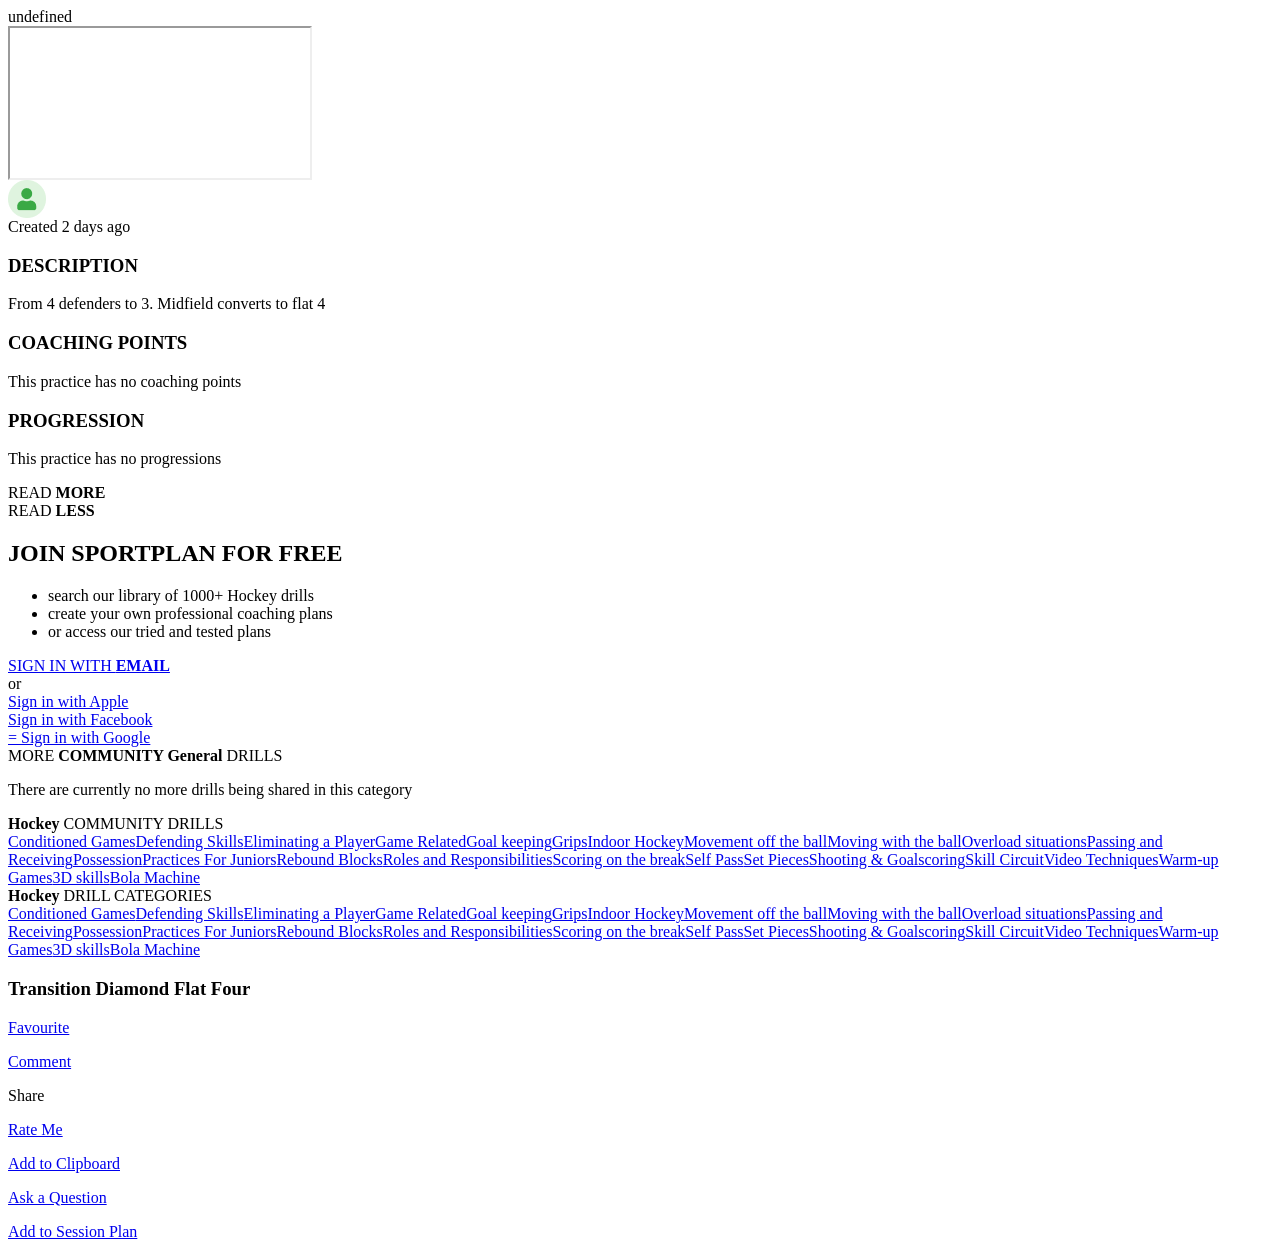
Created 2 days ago (69, 226)
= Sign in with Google (79, 737)
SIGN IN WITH (89, 665)
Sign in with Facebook (80, 719)
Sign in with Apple (68, 701)
